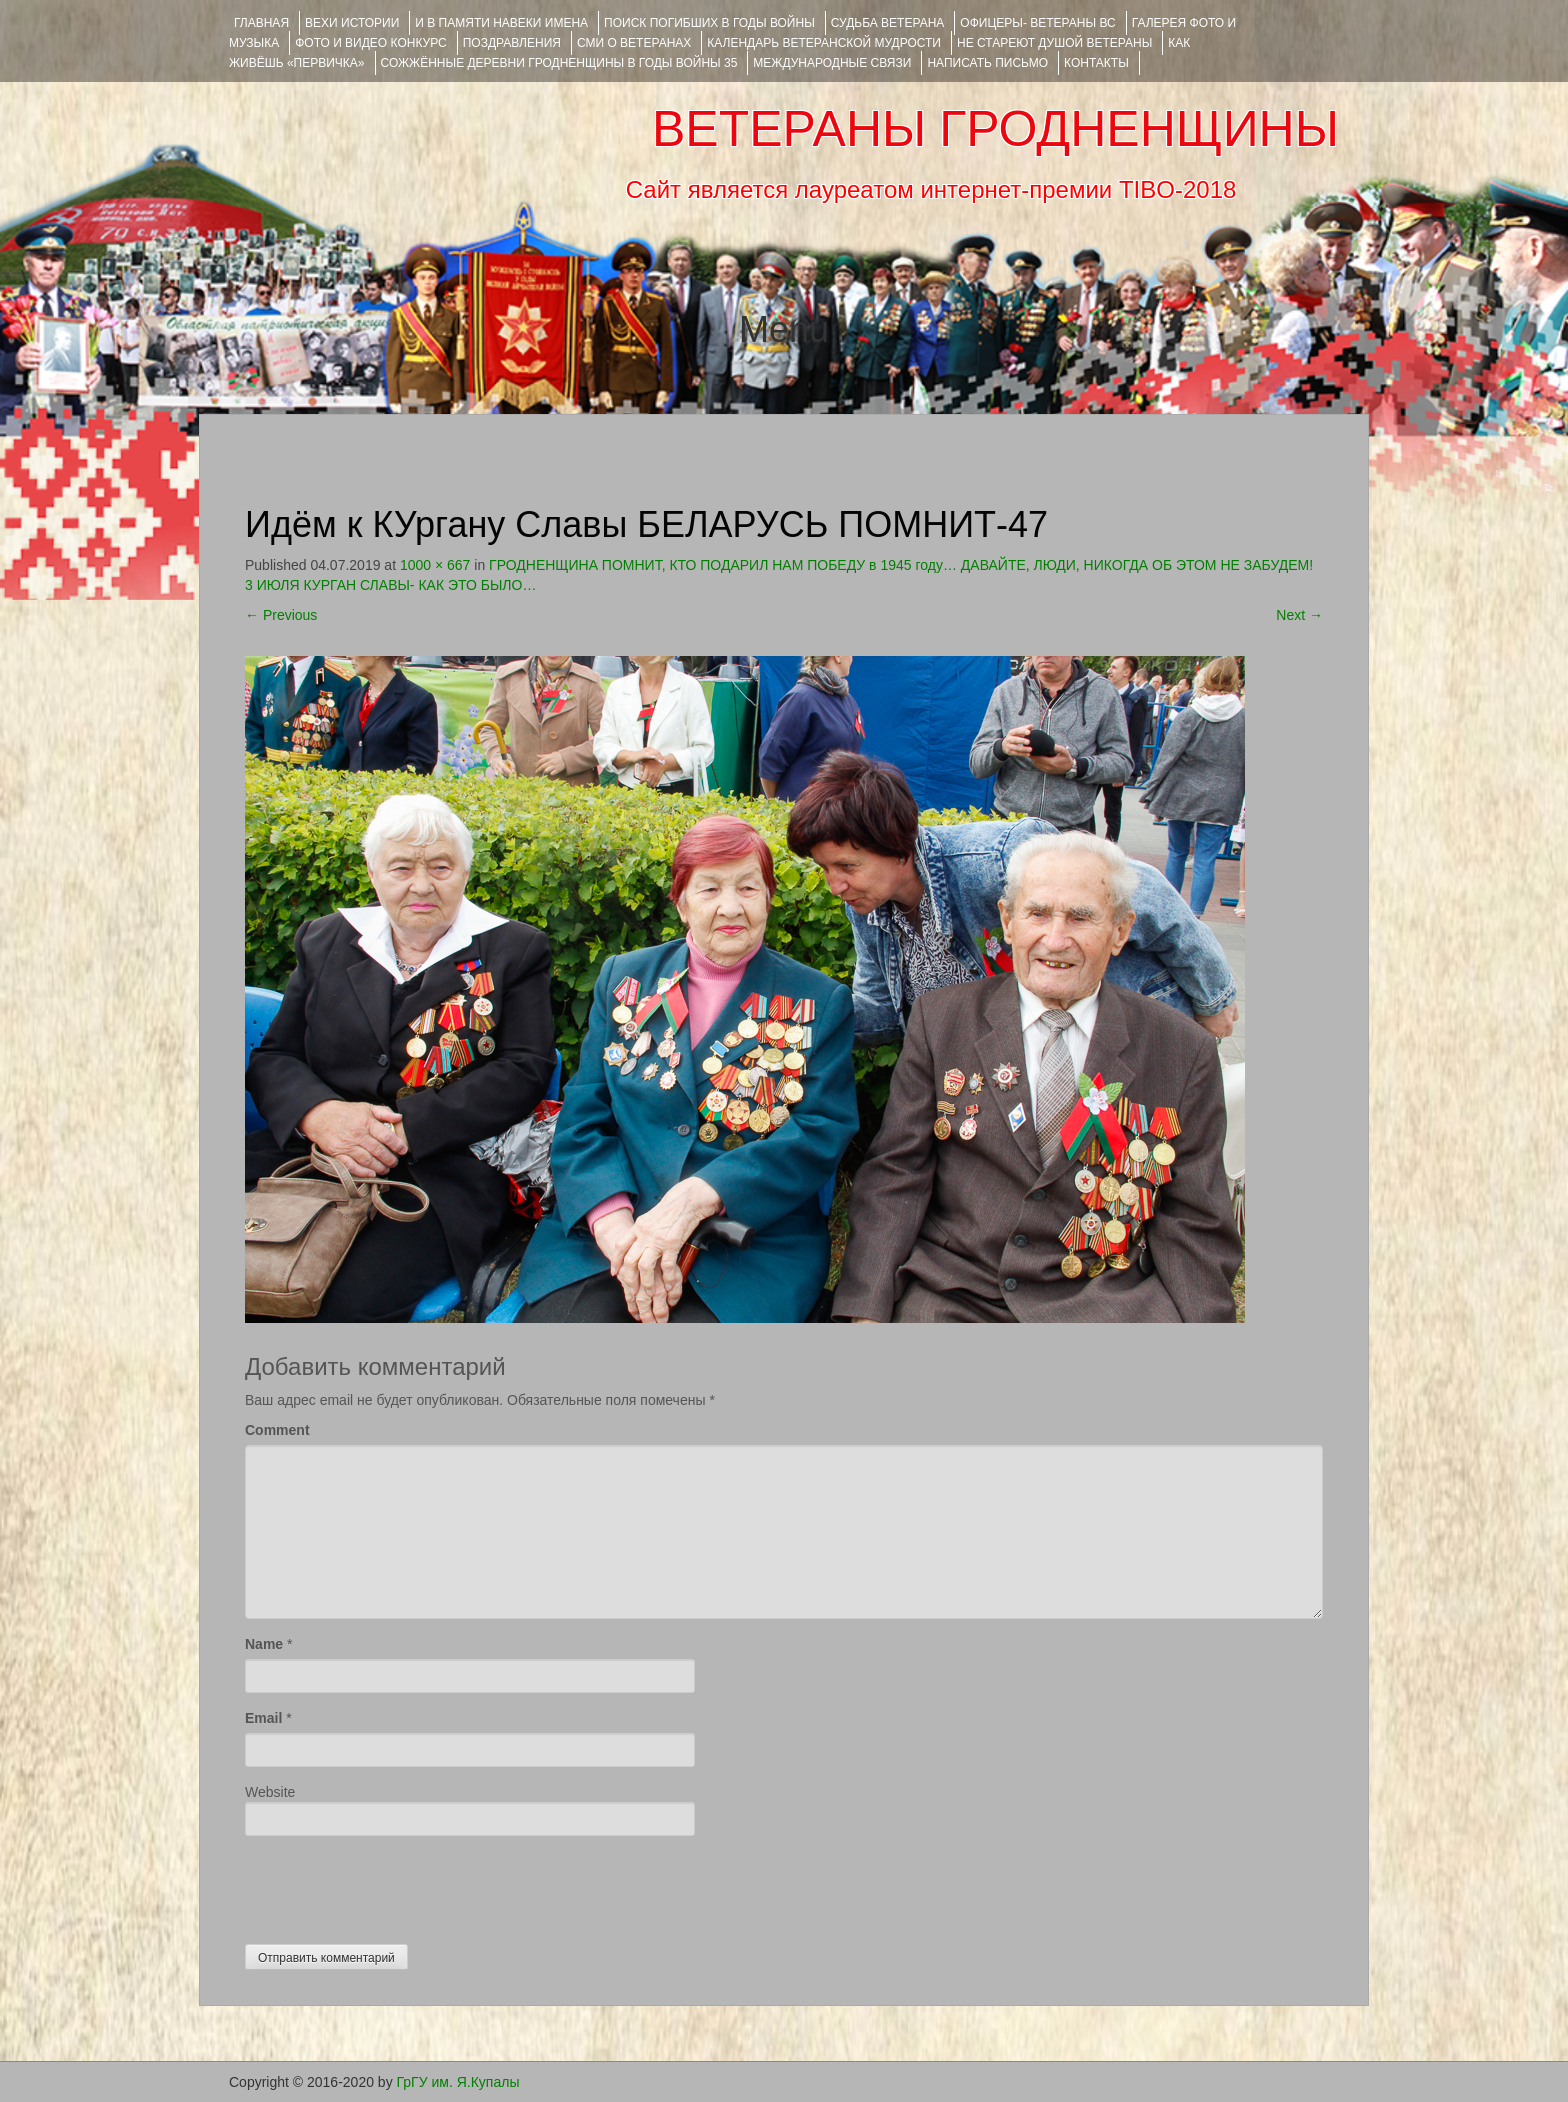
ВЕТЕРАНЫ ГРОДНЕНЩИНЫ (995, 129)
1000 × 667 (435, 565)
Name (264, 1644)
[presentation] (397, 1885)
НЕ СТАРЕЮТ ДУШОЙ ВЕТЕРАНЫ (1054, 43)
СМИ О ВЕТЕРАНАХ (634, 43)
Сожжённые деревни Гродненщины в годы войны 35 (559, 63)
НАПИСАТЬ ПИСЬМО (987, 63)
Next (1299, 615)
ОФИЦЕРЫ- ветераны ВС (1037, 23)
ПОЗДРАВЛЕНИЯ (512, 43)
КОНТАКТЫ (1096, 63)
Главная (261, 23)
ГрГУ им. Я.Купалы (458, 2082)
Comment (277, 1430)
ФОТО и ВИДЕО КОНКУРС (370, 43)
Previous (281, 615)
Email (263, 1718)
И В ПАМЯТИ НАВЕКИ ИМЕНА (501, 23)
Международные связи (832, 63)
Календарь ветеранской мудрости (824, 43)
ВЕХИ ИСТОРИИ (352, 23)
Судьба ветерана (888, 23)
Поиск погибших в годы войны (709, 23)
